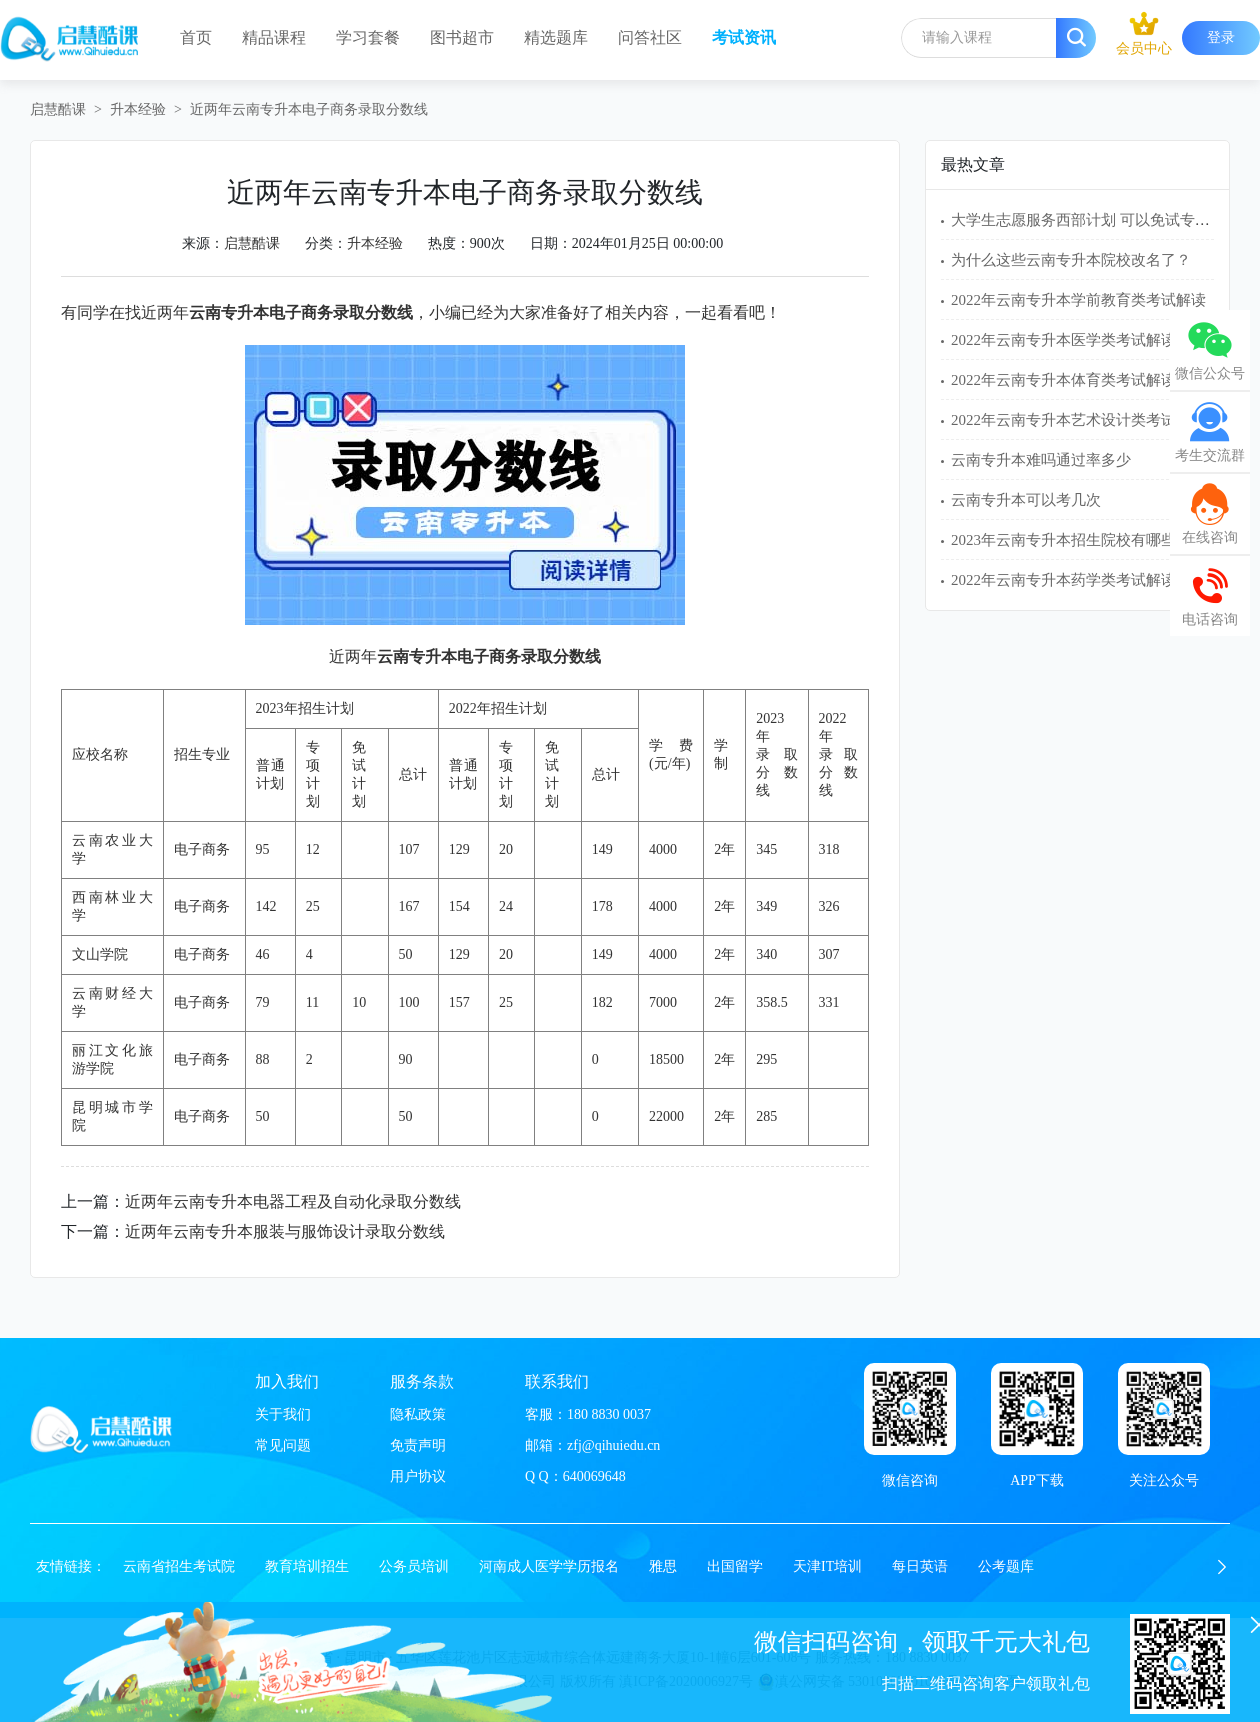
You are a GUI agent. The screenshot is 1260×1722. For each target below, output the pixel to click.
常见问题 (283, 1445)
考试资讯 (744, 37)
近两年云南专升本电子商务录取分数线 (309, 109)
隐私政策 (418, 1414)
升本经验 (138, 109)
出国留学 (735, 1566)
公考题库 (1006, 1566)
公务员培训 (414, 1566)
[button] (1222, 1567)
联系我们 (557, 1381)
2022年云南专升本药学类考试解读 (1063, 580)
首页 (196, 37)
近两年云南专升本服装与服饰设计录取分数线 (285, 1231)
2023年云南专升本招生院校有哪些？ (1071, 540)
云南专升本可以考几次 (1026, 500)
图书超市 (462, 37)
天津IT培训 (827, 1566)
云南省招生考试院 (179, 1566)
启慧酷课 (58, 109)
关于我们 (283, 1414)
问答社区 (650, 37)
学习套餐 (368, 37)
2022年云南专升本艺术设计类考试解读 (1078, 420)
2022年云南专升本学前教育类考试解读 (1078, 300)
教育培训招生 (307, 1566)
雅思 (663, 1566)
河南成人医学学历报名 (549, 1566)
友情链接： (71, 1566)
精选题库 (556, 37)
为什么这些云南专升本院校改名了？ (1071, 260)
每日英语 (920, 1566)
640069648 (594, 1476)
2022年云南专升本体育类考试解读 (1063, 380)
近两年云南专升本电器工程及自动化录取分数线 (293, 1201)
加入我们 (287, 1381)
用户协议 (418, 1476)
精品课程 (274, 37)
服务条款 (422, 1381)
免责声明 (418, 1445)
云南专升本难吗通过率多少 (1041, 460)
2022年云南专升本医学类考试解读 (1063, 340)
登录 (1221, 37)
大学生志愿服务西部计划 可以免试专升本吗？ (1103, 220)
